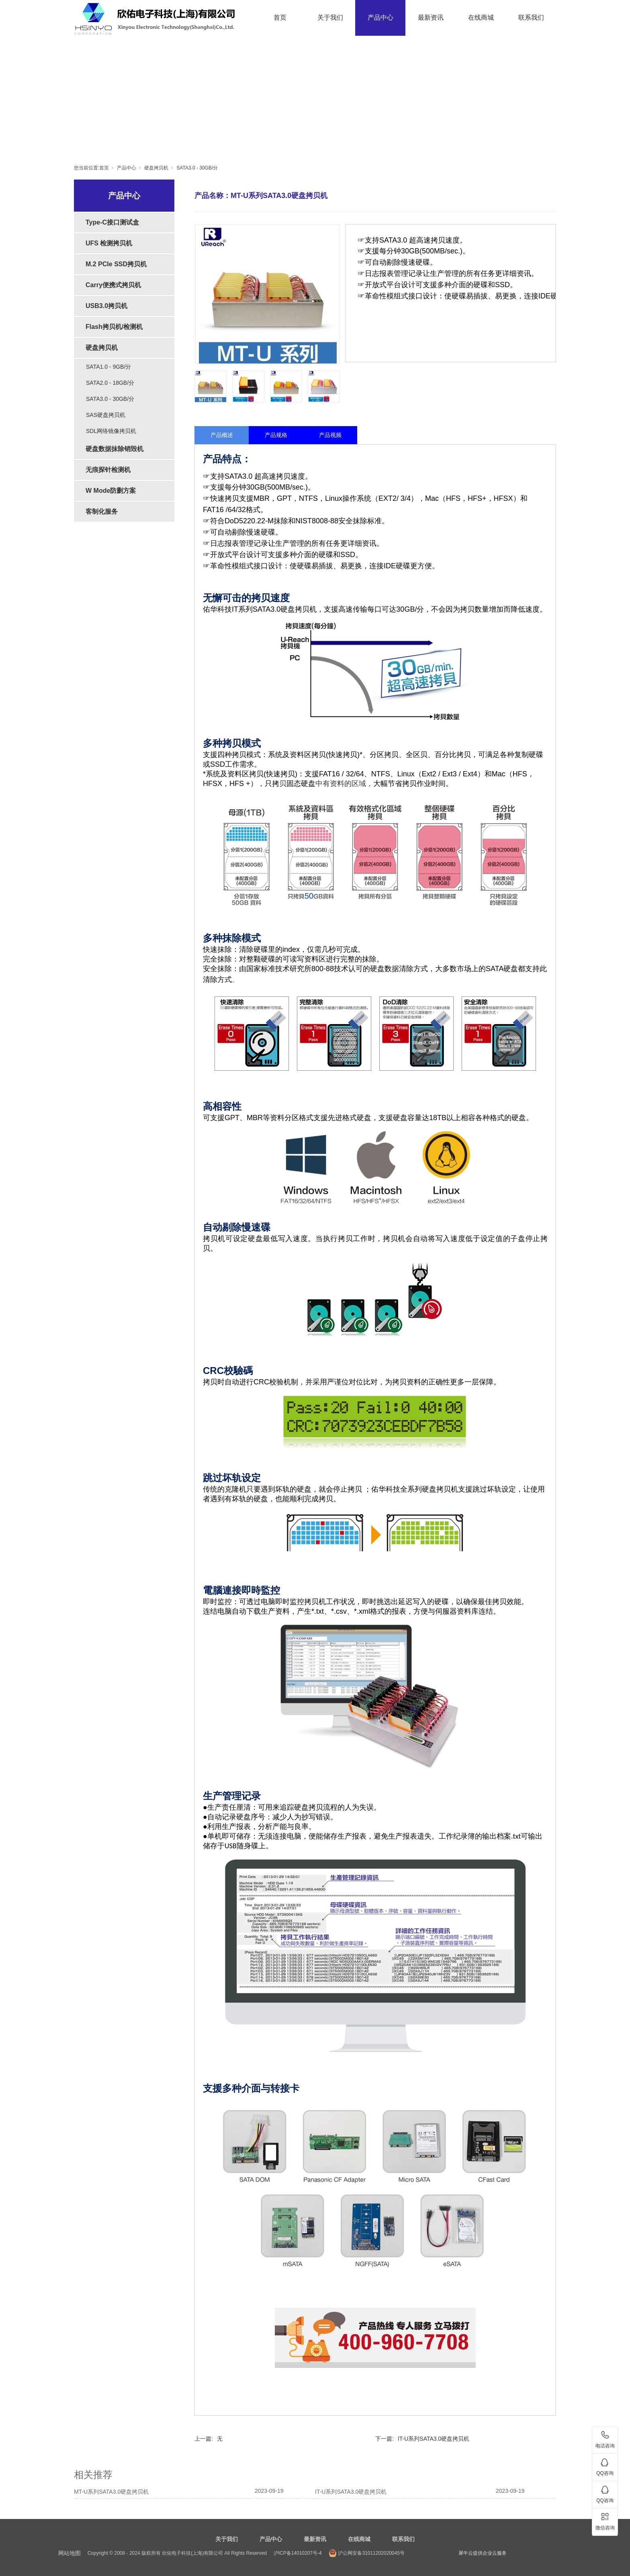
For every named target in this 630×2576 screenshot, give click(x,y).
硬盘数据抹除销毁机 (114, 448)
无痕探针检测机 (108, 469)
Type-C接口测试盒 (112, 222)
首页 (280, 17)
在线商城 (481, 17)
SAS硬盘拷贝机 (105, 415)
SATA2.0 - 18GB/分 (110, 383)
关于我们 (330, 17)
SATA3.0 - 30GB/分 (197, 168)
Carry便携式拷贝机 (113, 285)
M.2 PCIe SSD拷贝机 (116, 264)
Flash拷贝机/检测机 (114, 326)
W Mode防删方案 (111, 490)
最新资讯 (431, 17)
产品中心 (380, 17)
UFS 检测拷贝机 (109, 243)
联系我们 (531, 17)
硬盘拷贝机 (156, 168)
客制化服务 (102, 511)
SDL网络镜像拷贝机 (111, 431)
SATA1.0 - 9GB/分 (108, 366)
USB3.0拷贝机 (106, 305)
